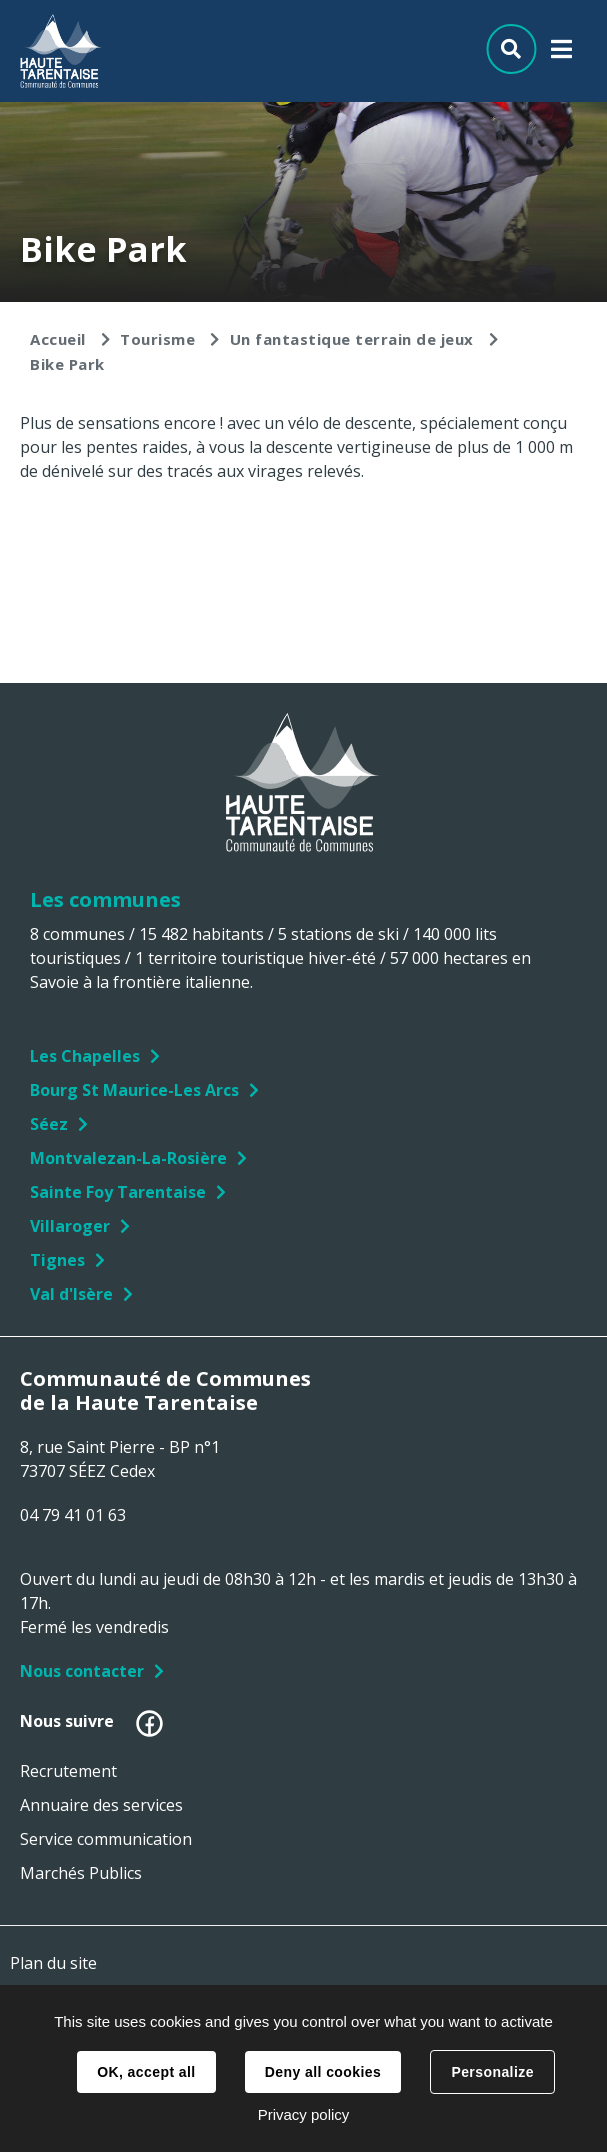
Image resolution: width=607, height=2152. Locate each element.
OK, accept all (146, 2072)
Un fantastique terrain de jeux (352, 339)
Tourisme (157, 339)
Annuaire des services (101, 1805)
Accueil (58, 339)
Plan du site (53, 1963)
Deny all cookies (323, 2072)
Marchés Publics (81, 1873)
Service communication (106, 1839)
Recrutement (68, 1771)
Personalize (492, 2072)
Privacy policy (304, 2114)
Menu (561, 53)
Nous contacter (82, 1671)
